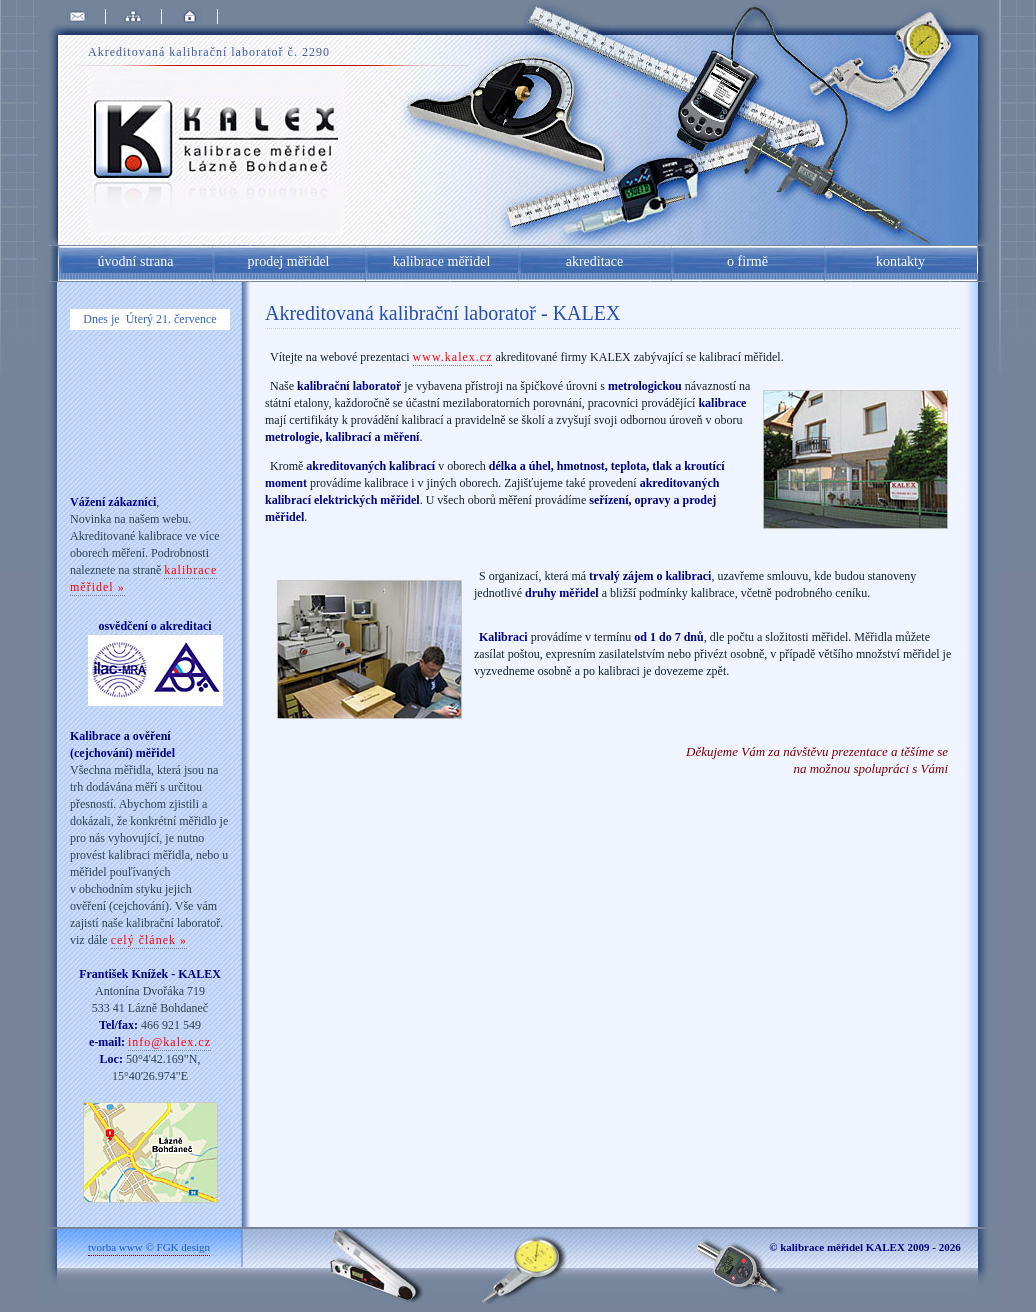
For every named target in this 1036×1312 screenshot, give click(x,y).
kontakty (900, 261)
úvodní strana (136, 261)
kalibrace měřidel (442, 261)
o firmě (747, 261)
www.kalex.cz (453, 357)
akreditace (595, 261)
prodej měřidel (288, 261)
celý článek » (149, 940)
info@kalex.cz (169, 1042)
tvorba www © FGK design (149, 1247)
